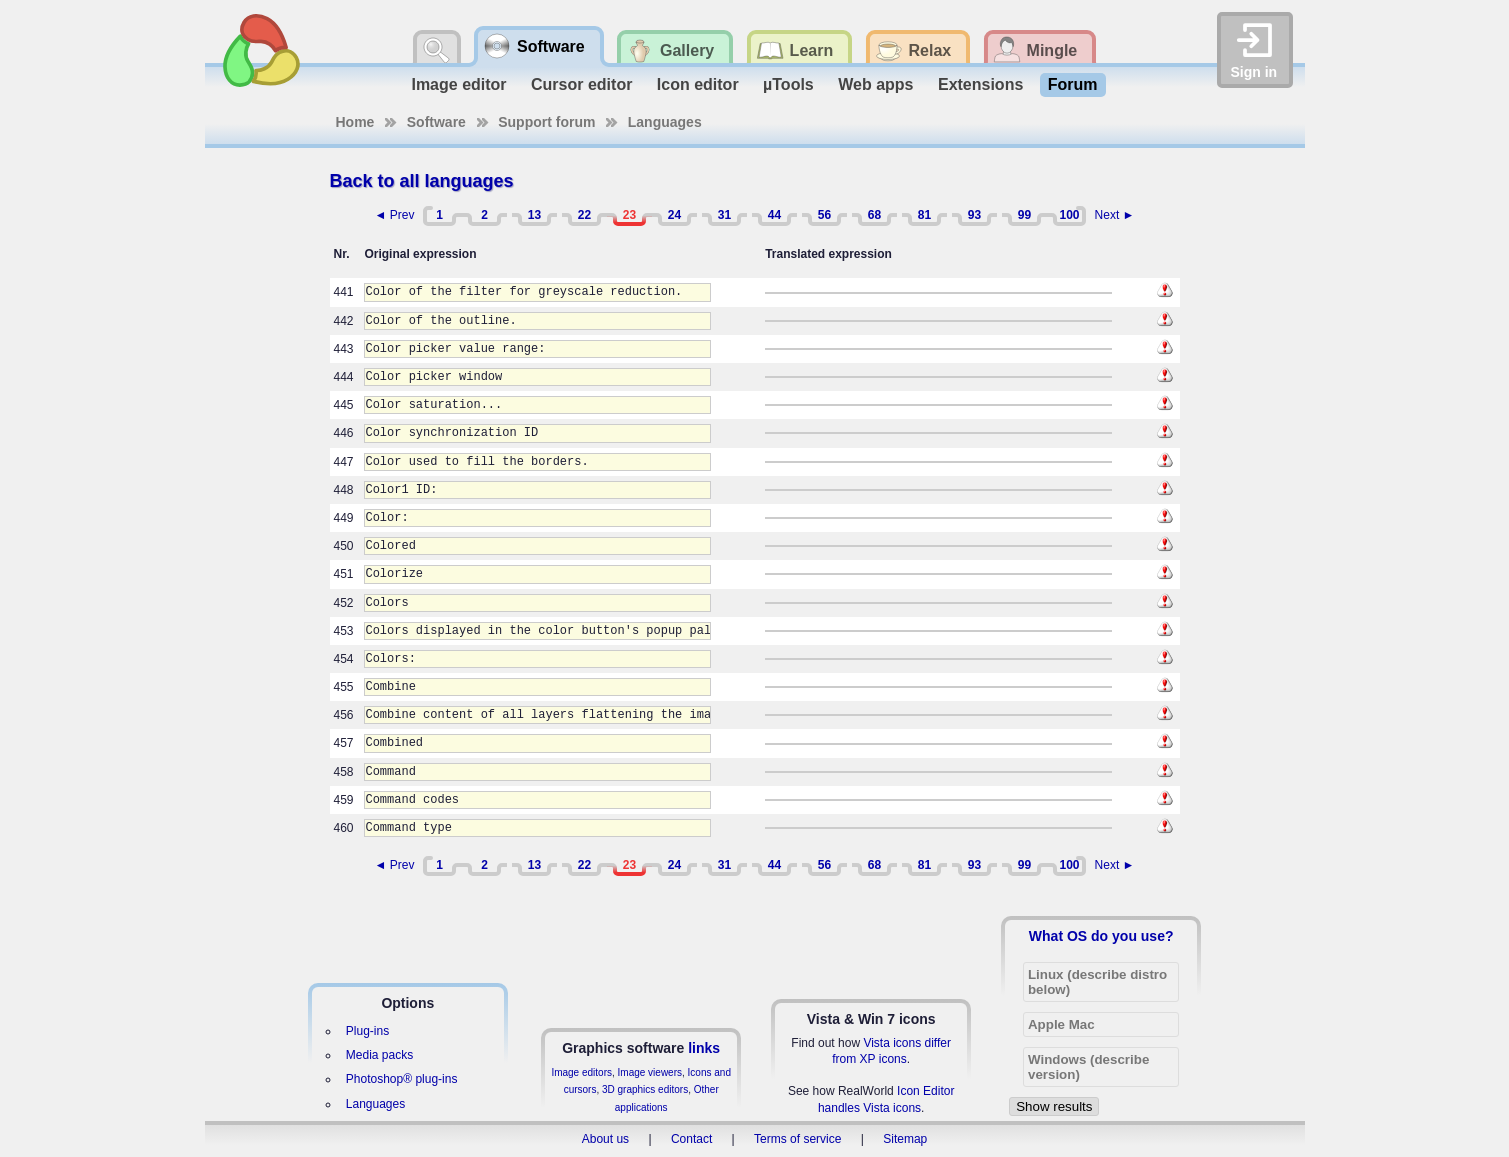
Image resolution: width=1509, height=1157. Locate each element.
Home (355, 122)
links (704, 1048)
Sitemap (905, 1139)
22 (584, 215)
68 (874, 215)
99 (1024, 215)
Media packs (379, 1055)
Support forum (546, 122)
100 (1069, 215)
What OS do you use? (1101, 936)
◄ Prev (395, 215)
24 (674, 215)
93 (974, 215)
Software (436, 122)
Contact (691, 1139)
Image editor (458, 84)
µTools (788, 84)
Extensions (980, 84)
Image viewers (650, 1072)
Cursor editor (581, 84)
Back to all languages (422, 181)
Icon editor (698, 84)
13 (534, 215)
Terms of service (797, 1139)
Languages (665, 122)
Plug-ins (367, 1031)
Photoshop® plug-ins (402, 1079)
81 (924, 215)
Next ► (1115, 215)
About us (605, 1139)
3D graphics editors (645, 1089)
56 (824, 215)
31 (724, 215)
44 (774, 215)
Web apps (875, 84)
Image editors (581, 1072)
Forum (1073, 84)
